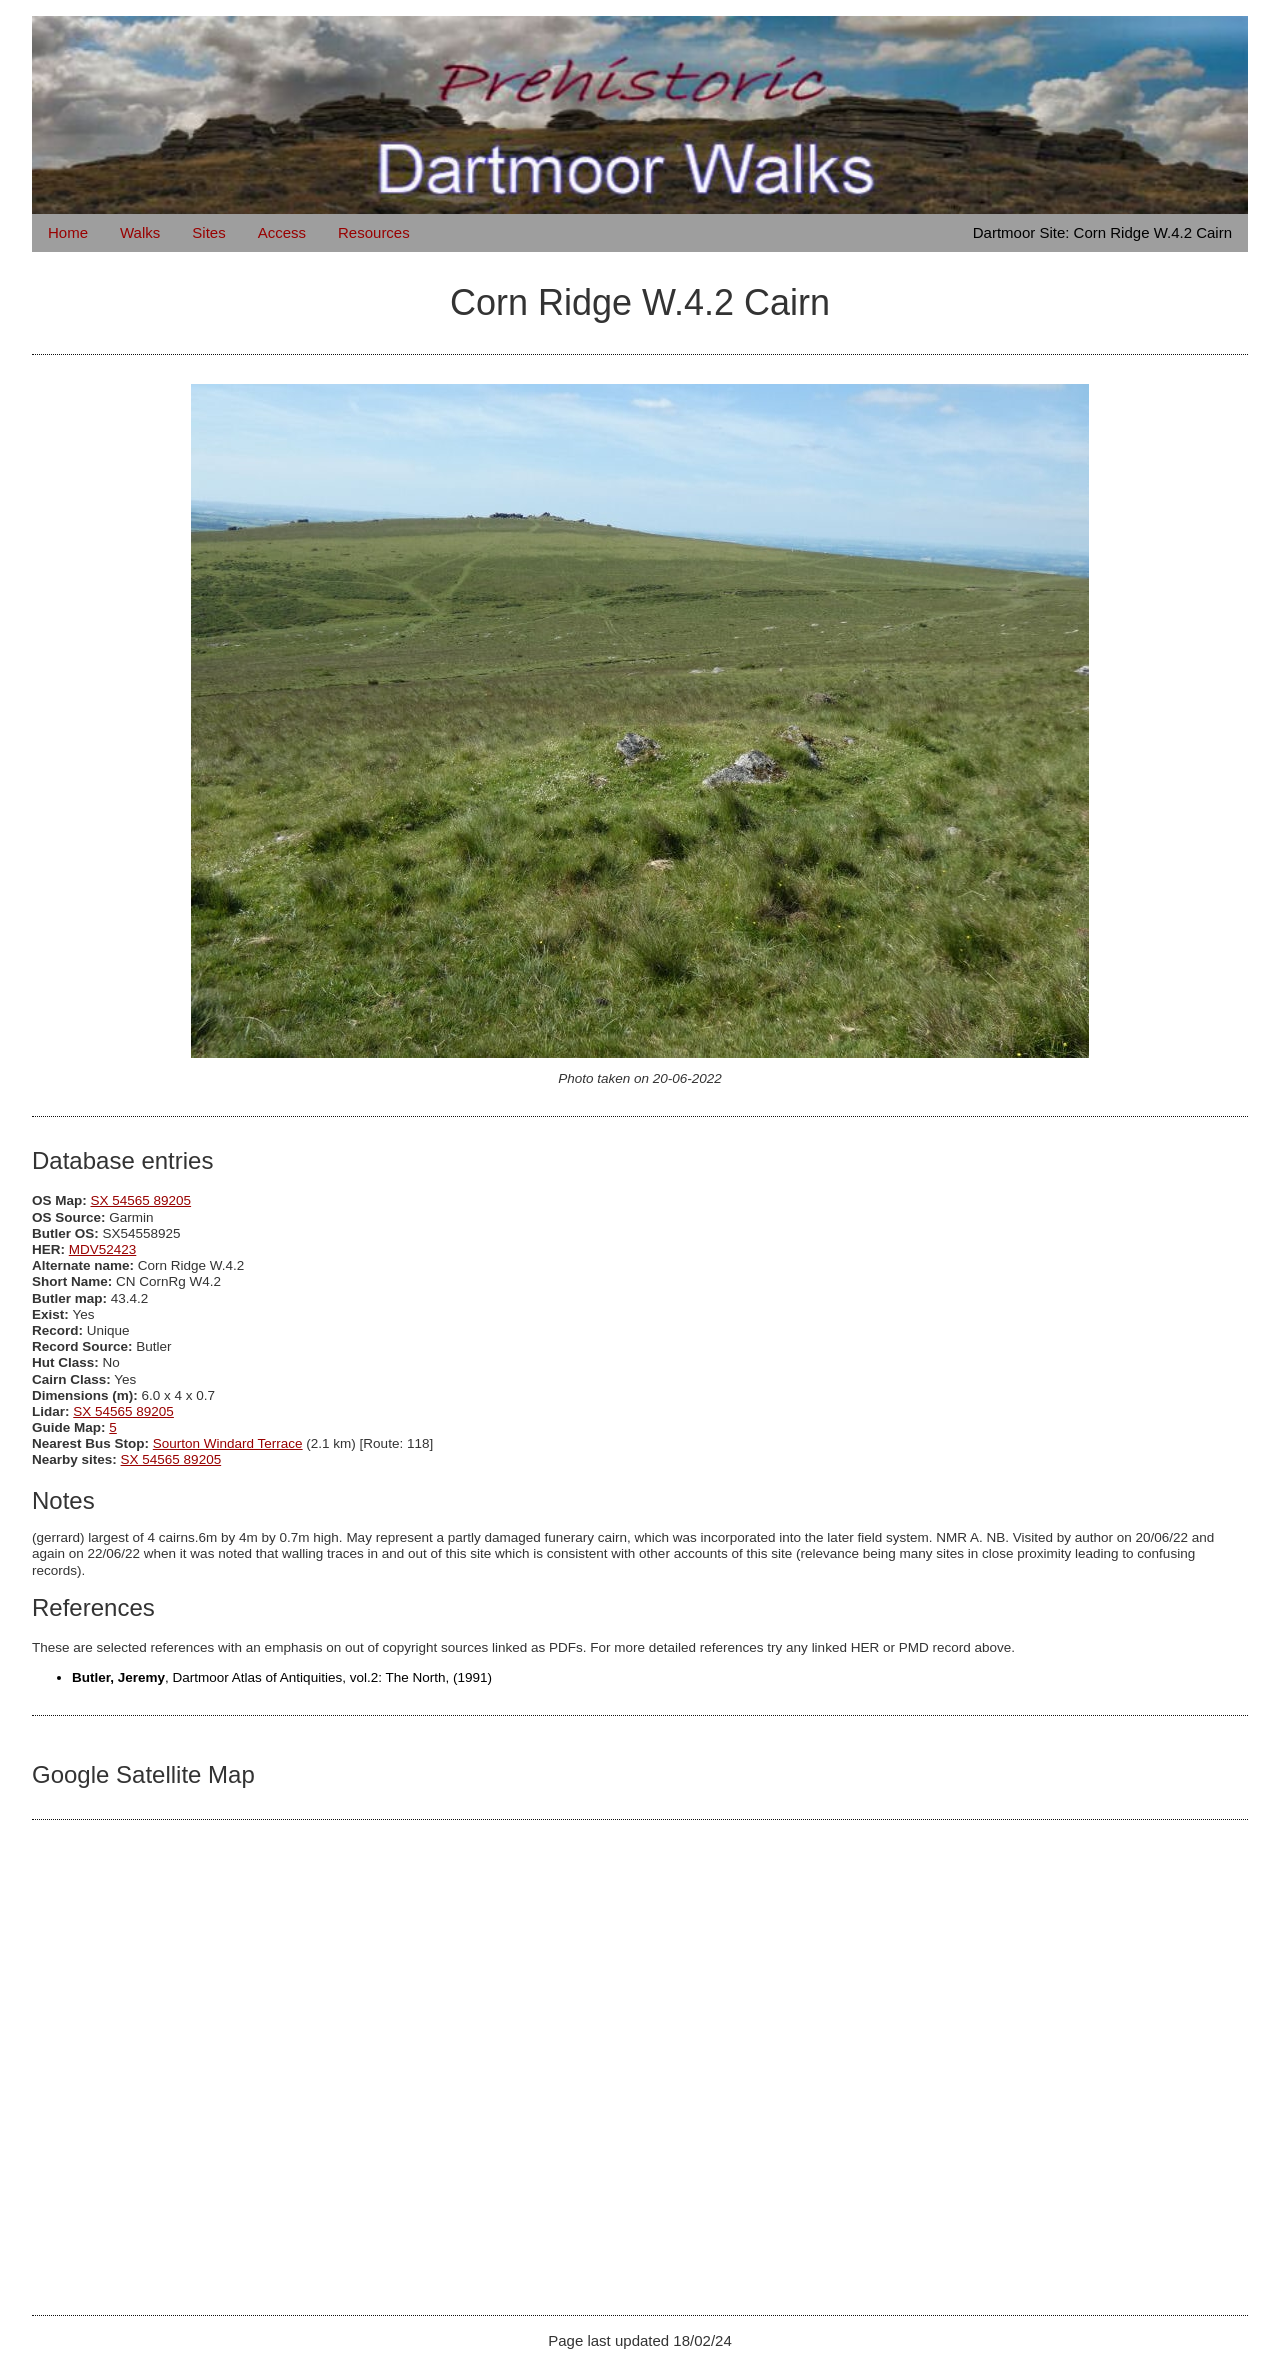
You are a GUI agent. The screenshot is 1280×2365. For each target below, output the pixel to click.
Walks (140, 232)
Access (282, 232)
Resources (374, 232)
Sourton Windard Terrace (228, 1443)
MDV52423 (103, 1249)
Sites (208, 232)
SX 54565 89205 (141, 1200)
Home (68, 232)
